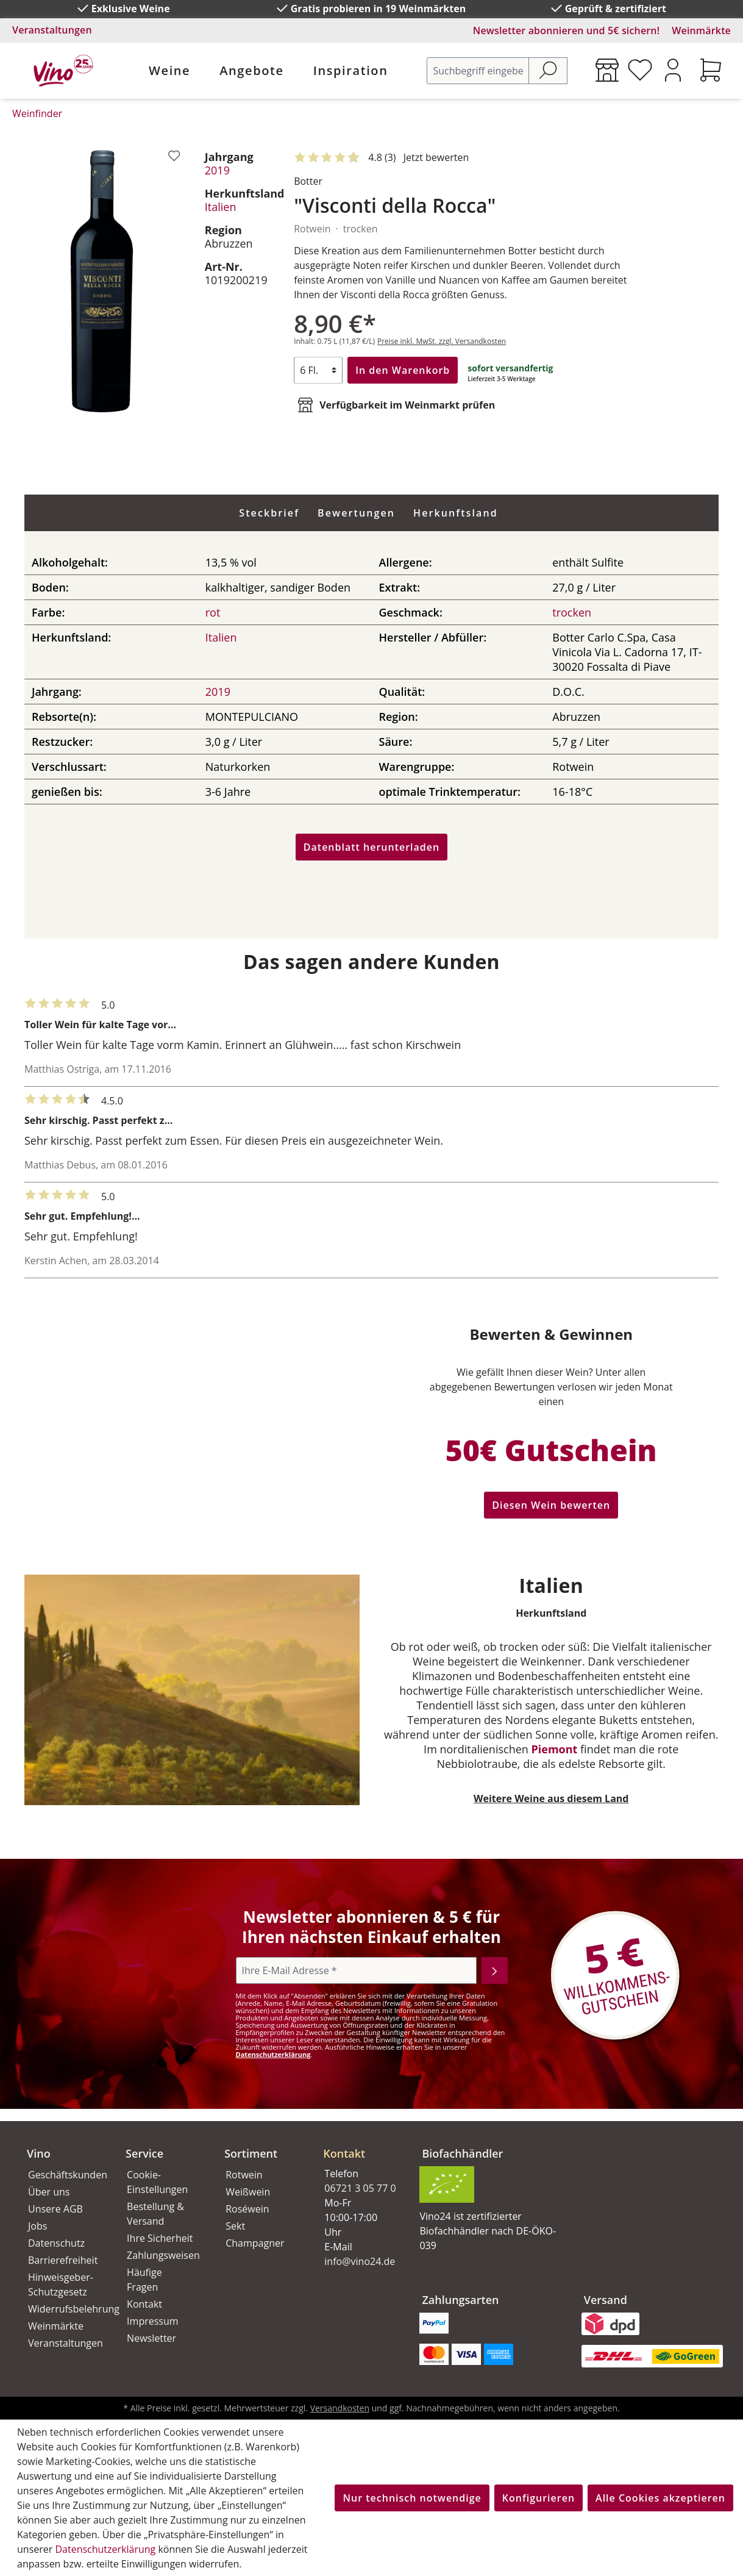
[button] (358, 2143)
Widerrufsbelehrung (63, 2309)
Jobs (37, 2226)
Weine (169, 70)
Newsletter (151, 2338)
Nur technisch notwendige (412, 2498)
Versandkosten (339, 2408)
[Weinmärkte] (607, 70)
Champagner (255, 2243)
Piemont (554, 1749)
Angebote (251, 70)
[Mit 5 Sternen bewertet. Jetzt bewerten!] (384, 158)
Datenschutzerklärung (273, 2054)
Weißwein (248, 2192)
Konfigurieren (538, 2498)
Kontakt (144, 2304)
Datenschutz (56, 2243)
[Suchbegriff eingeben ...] (478, 70)
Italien (220, 206)
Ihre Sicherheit (160, 2238)
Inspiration (350, 70)
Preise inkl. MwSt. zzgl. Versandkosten (441, 341)
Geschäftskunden (63, 2174)
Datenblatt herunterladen (371, 847)
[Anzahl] (318, 370)
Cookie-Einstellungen (157, 2182)
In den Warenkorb (402, 370)
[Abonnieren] (495, 1970)
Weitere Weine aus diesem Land (551, 1798)
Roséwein (247, 2209)
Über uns (48, 2192)
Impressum (152, 2321)
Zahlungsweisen (162, 2255)
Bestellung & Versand (155, 2214)
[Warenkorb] (711, 70)
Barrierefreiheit (63, 2260)
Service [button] (144, 2153)
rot (213, 612)
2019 (217, 170)
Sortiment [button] (250, 2153)
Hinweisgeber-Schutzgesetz (60, 2284)
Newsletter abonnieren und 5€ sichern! (566, 30)
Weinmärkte (701, 30)
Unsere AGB (55, 2209)
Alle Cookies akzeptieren (660, 2498)
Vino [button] (39, 2153)
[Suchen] (547, 70)
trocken (571, 612)
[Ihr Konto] (673, 70)
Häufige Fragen (144, 2280)
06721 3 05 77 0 (360, 2188)
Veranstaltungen (52, 30)
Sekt (235, 2226)
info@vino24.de (359, 2261)
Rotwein (244, 2174)
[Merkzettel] (640, 70)
